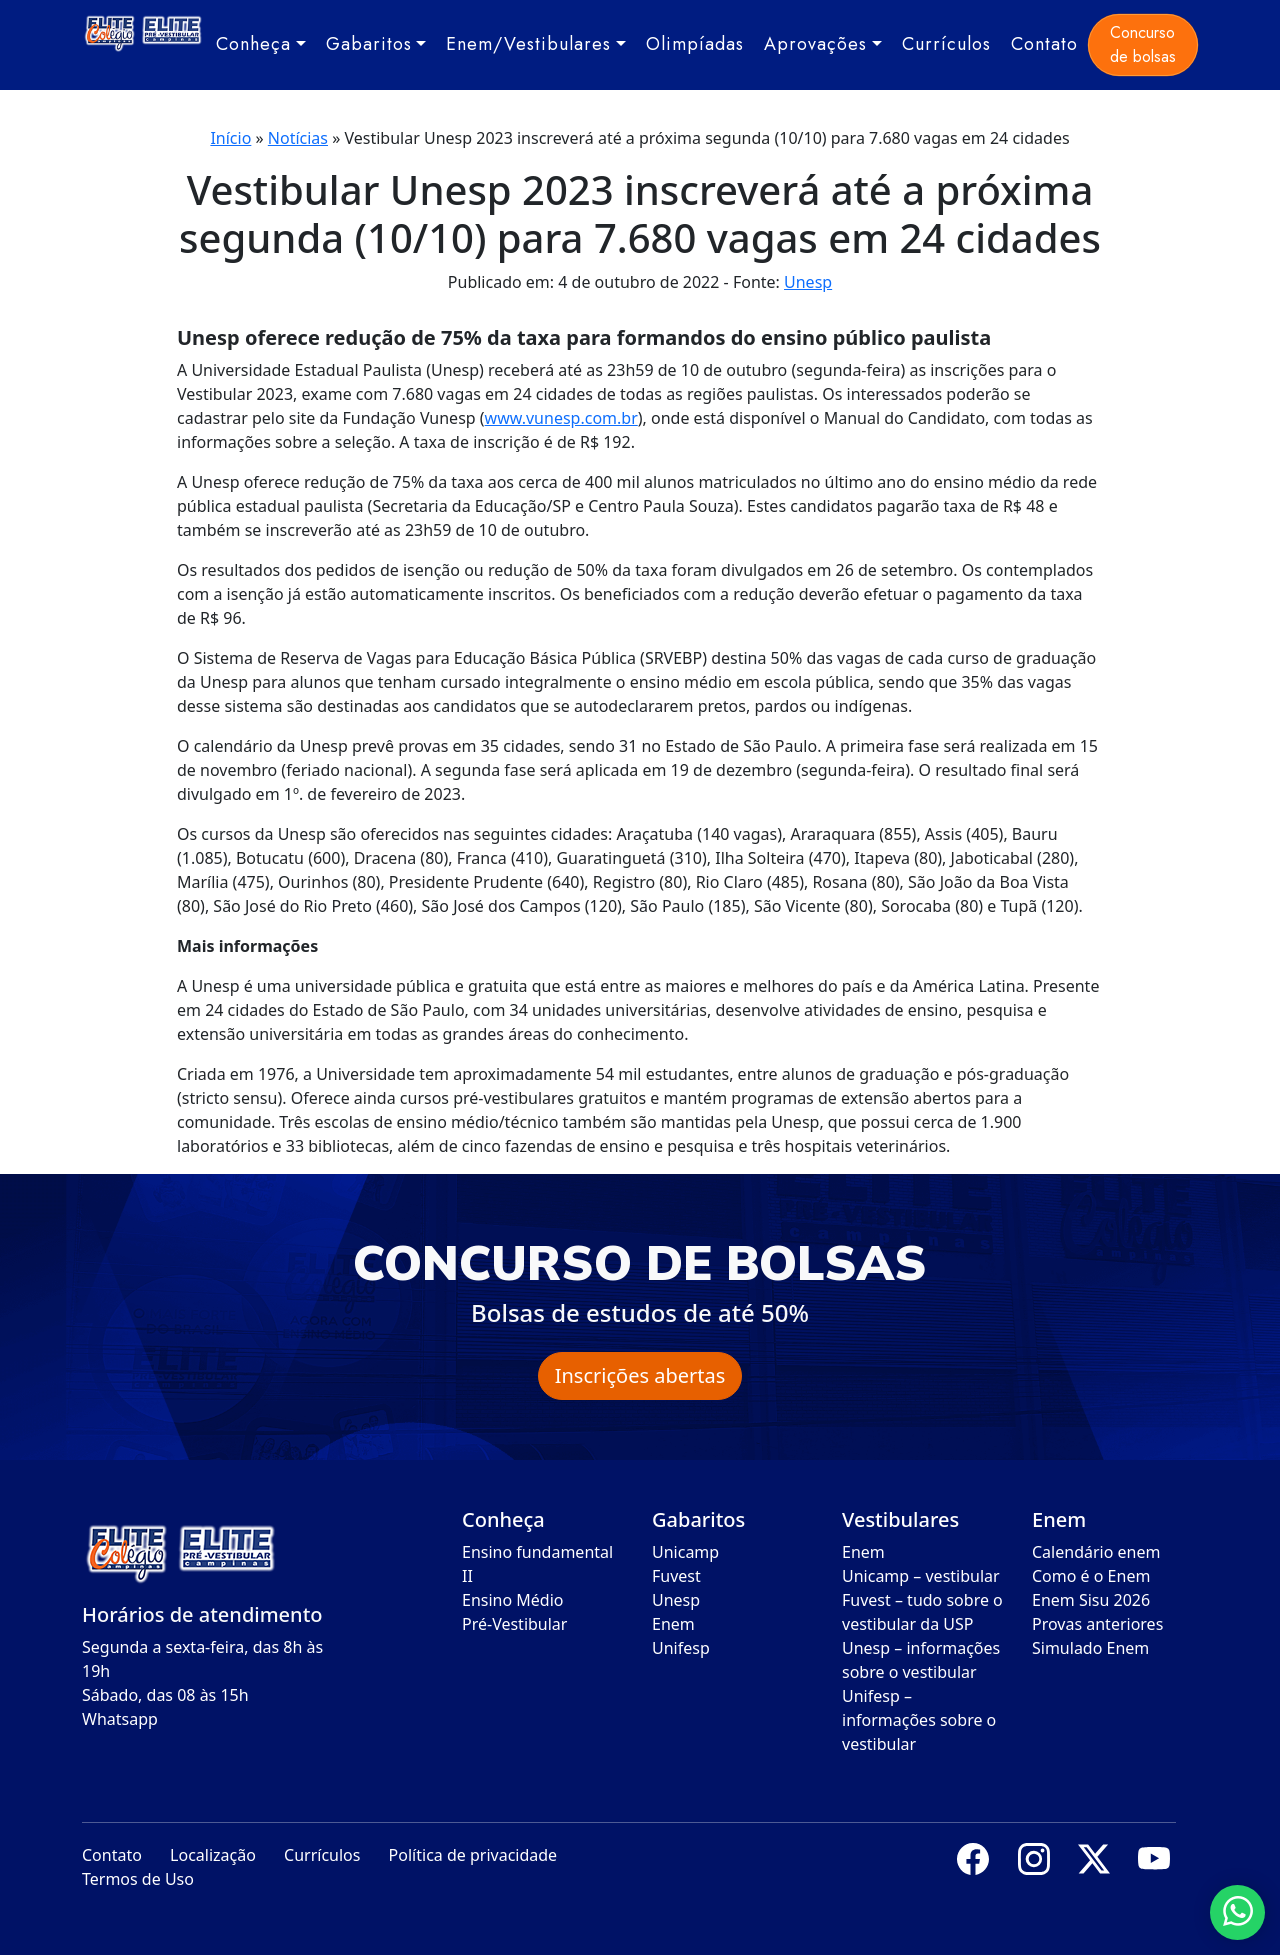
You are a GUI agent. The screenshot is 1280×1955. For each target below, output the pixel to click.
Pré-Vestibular (514, 1624)
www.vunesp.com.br (561, 418)
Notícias (298, 138)
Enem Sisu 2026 (1091, 1600)
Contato (1044, 44)
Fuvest (676, 1576)
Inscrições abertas (640, 1375)
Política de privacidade (473, 1855)
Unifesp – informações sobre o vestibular (919, 1720)
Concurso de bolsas (1143, 44)
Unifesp (681, 1648)
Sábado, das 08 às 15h (165, 1695)
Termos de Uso (138, 1879)
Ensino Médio (513, 1600)
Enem (673, 1624)
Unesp (808, 282)
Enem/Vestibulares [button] (528, 44)
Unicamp (685, 1552)
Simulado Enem (1090, 1648)
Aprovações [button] (815, 44)
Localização (213, 1855)
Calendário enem (1096, 1552)
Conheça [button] (253, 44)
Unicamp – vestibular (921, 1576)
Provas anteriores (1097, 1624)
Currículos (946, 44)
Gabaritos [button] (369, 44)
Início (230, 138)
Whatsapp (120, 1719)
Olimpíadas (695, 44)
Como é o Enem (1091, 1576)
